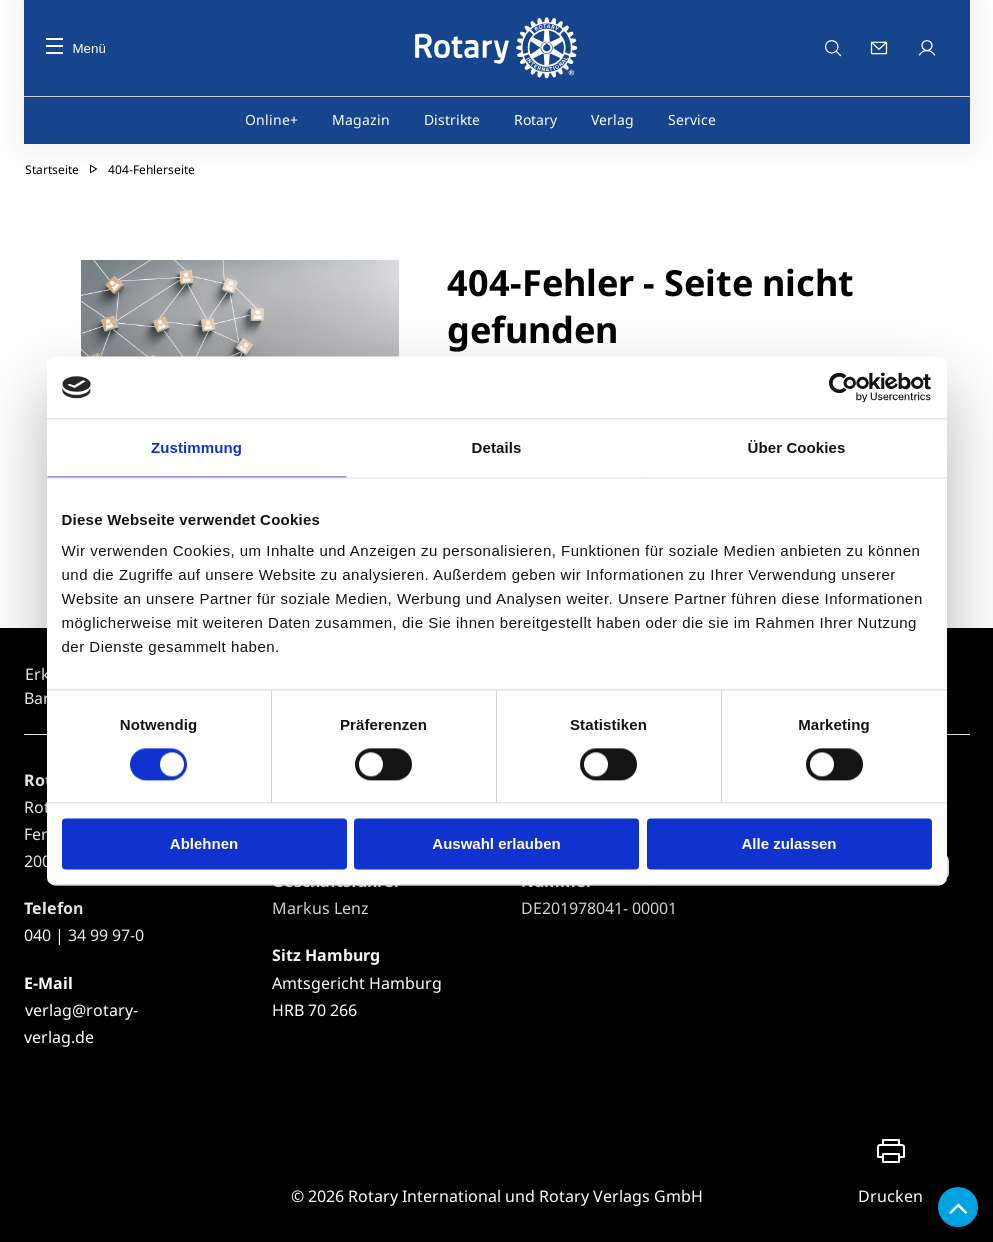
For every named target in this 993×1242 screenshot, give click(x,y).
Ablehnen (204, 844)
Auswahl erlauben (496, 844)
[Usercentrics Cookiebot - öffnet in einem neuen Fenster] (844, 387)
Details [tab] (497, 447)
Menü (76, 48)
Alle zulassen (788, 844)
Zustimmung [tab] (196, 447)
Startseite (52, 169)
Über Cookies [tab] (797, 447)
